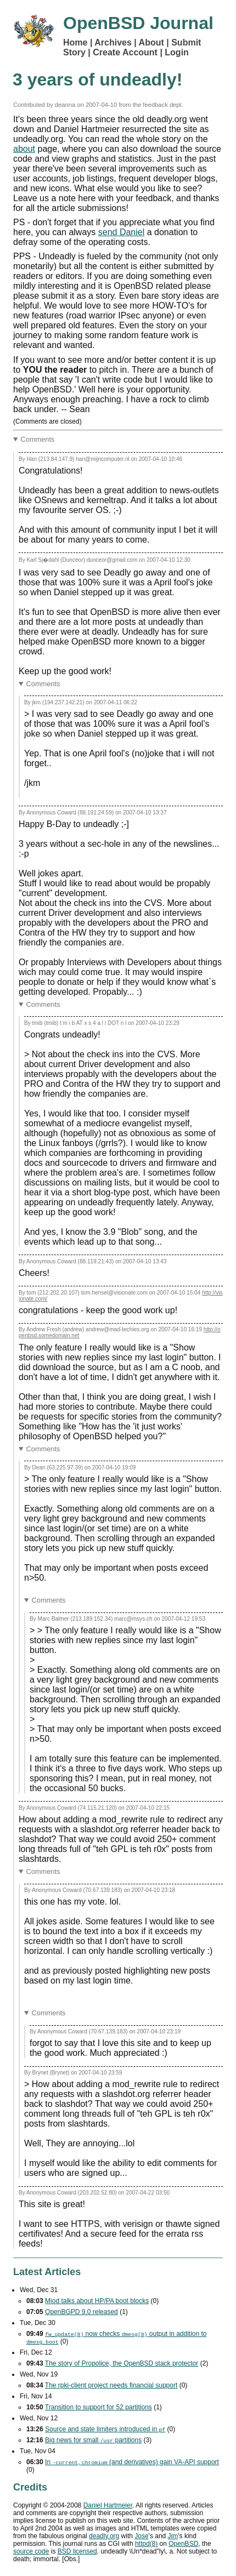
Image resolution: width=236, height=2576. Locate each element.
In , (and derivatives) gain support (132, 2462)
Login (177, 52)
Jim (173, 2536)
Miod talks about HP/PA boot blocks (97, 2301)
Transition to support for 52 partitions (98, 2407)
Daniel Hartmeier (107, 2505)
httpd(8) (146, 2543)
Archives (113, 42)
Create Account (125, 52)
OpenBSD (183, 2543)
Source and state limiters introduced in (105, 2429)
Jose (141, 2536)
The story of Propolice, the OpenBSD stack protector (121, 2363)
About (151, 42)
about (24, 148)
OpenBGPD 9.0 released (81, 2312)
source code (31, 2551)
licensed (77, 2551)
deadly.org (104, 2536)
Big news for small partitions (93, 2440)
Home (75, 42)
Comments (38, 439)
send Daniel (121, 232)
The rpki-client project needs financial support (111, 2385)
